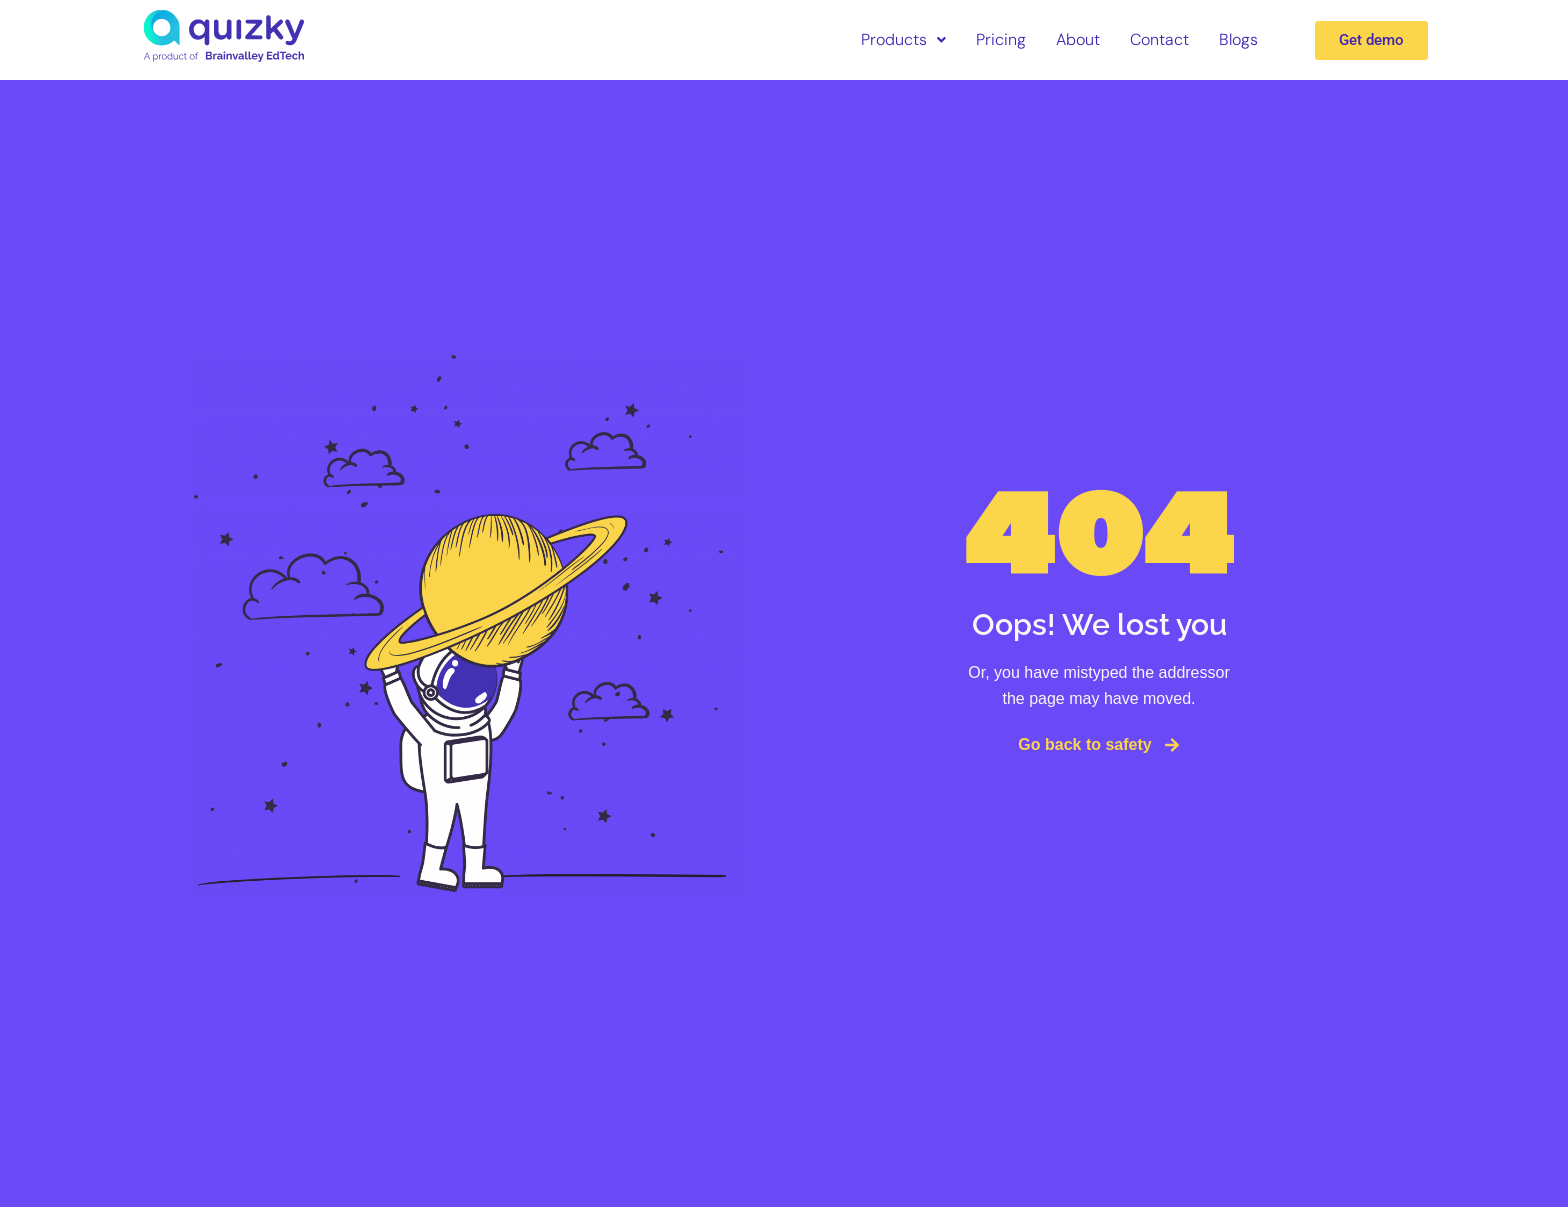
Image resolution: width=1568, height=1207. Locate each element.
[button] (903, 40)
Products (903, 39)
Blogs (1238, 39)
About (1078, 39)
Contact (1159, 39)
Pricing (1001, 39)
